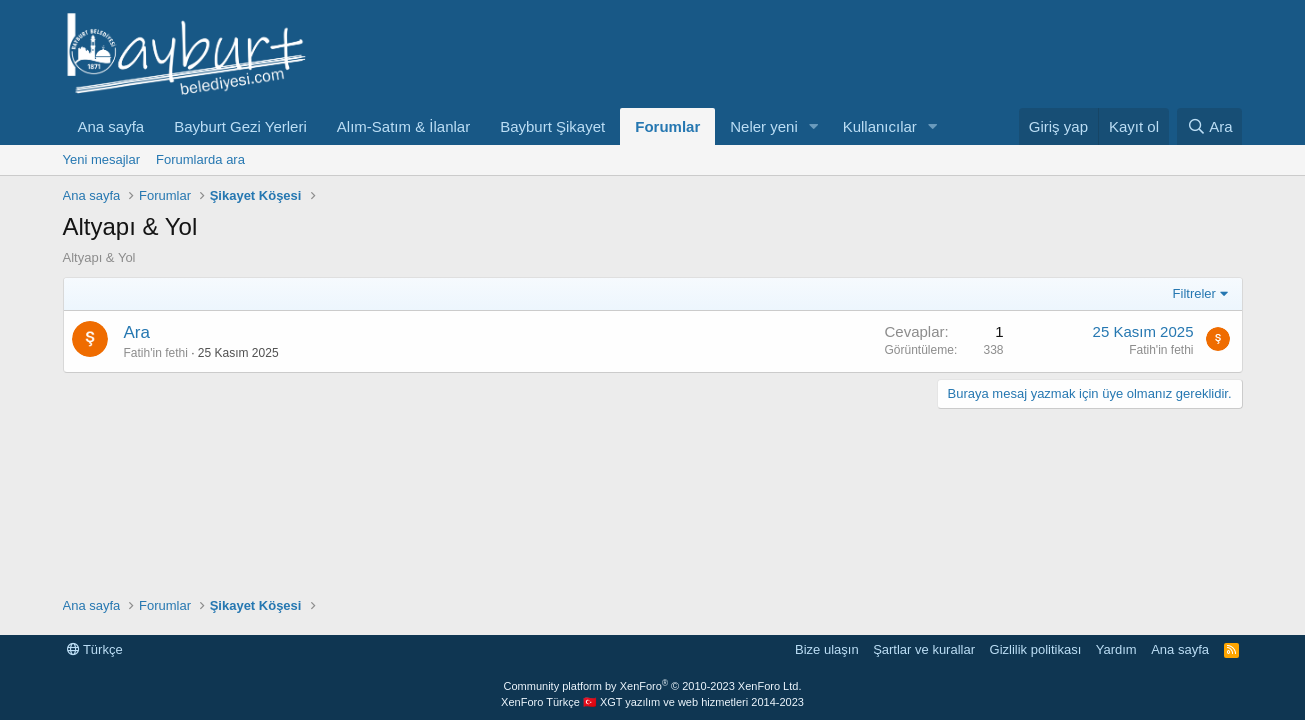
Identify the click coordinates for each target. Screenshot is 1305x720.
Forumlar (667, 126)
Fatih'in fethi (156, 353)
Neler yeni (764, 126)
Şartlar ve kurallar (924, 649)
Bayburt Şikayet (552, 126)
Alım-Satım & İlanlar (403, 126)
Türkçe (95, 649)
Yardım (1116, 649)
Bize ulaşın (827, 649)
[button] (814, 126)
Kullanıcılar (880, 126)
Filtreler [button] (1194, 293)
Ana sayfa (111, 126)
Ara (137, 332)
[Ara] (1210, 126)
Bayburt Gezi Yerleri (240, 126)
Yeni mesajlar (102, 159)
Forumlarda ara (200, 159)
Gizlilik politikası (1036, 649)
